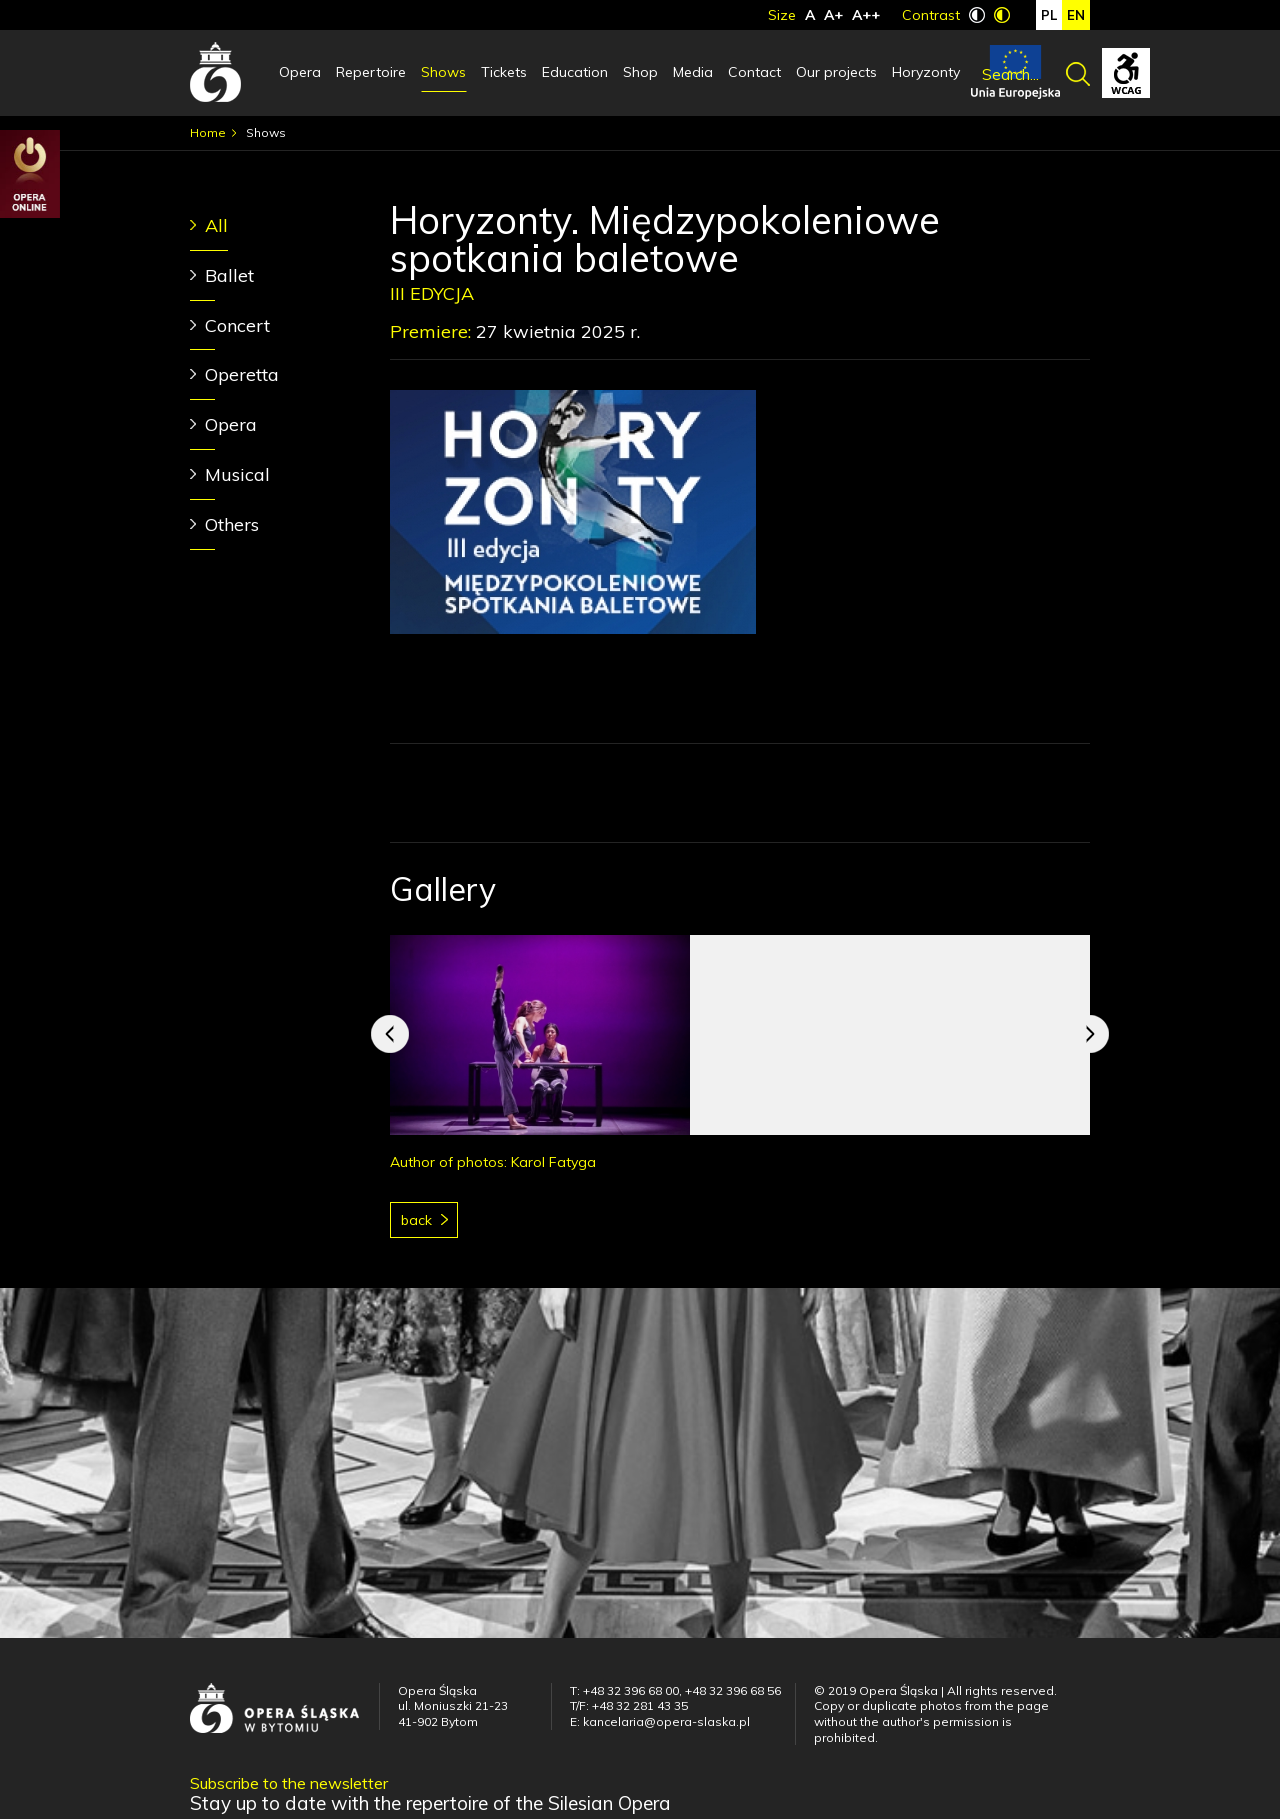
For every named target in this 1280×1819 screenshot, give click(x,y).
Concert (237, 325)
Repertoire (371, 72)
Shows (443, 72)
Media (693, 72)
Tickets (504, 72)
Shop (640, 72)
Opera (300, 72)
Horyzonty (926, 72)
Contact (754, 72)
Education (575, 72)
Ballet (229, 275)
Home (208, 132)
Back (416, 1220)
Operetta (242, 374)
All (216, 225)
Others (232, 524)
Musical (237, 474)
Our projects (836, 72)
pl (1049, 15)
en (1076, 15)
